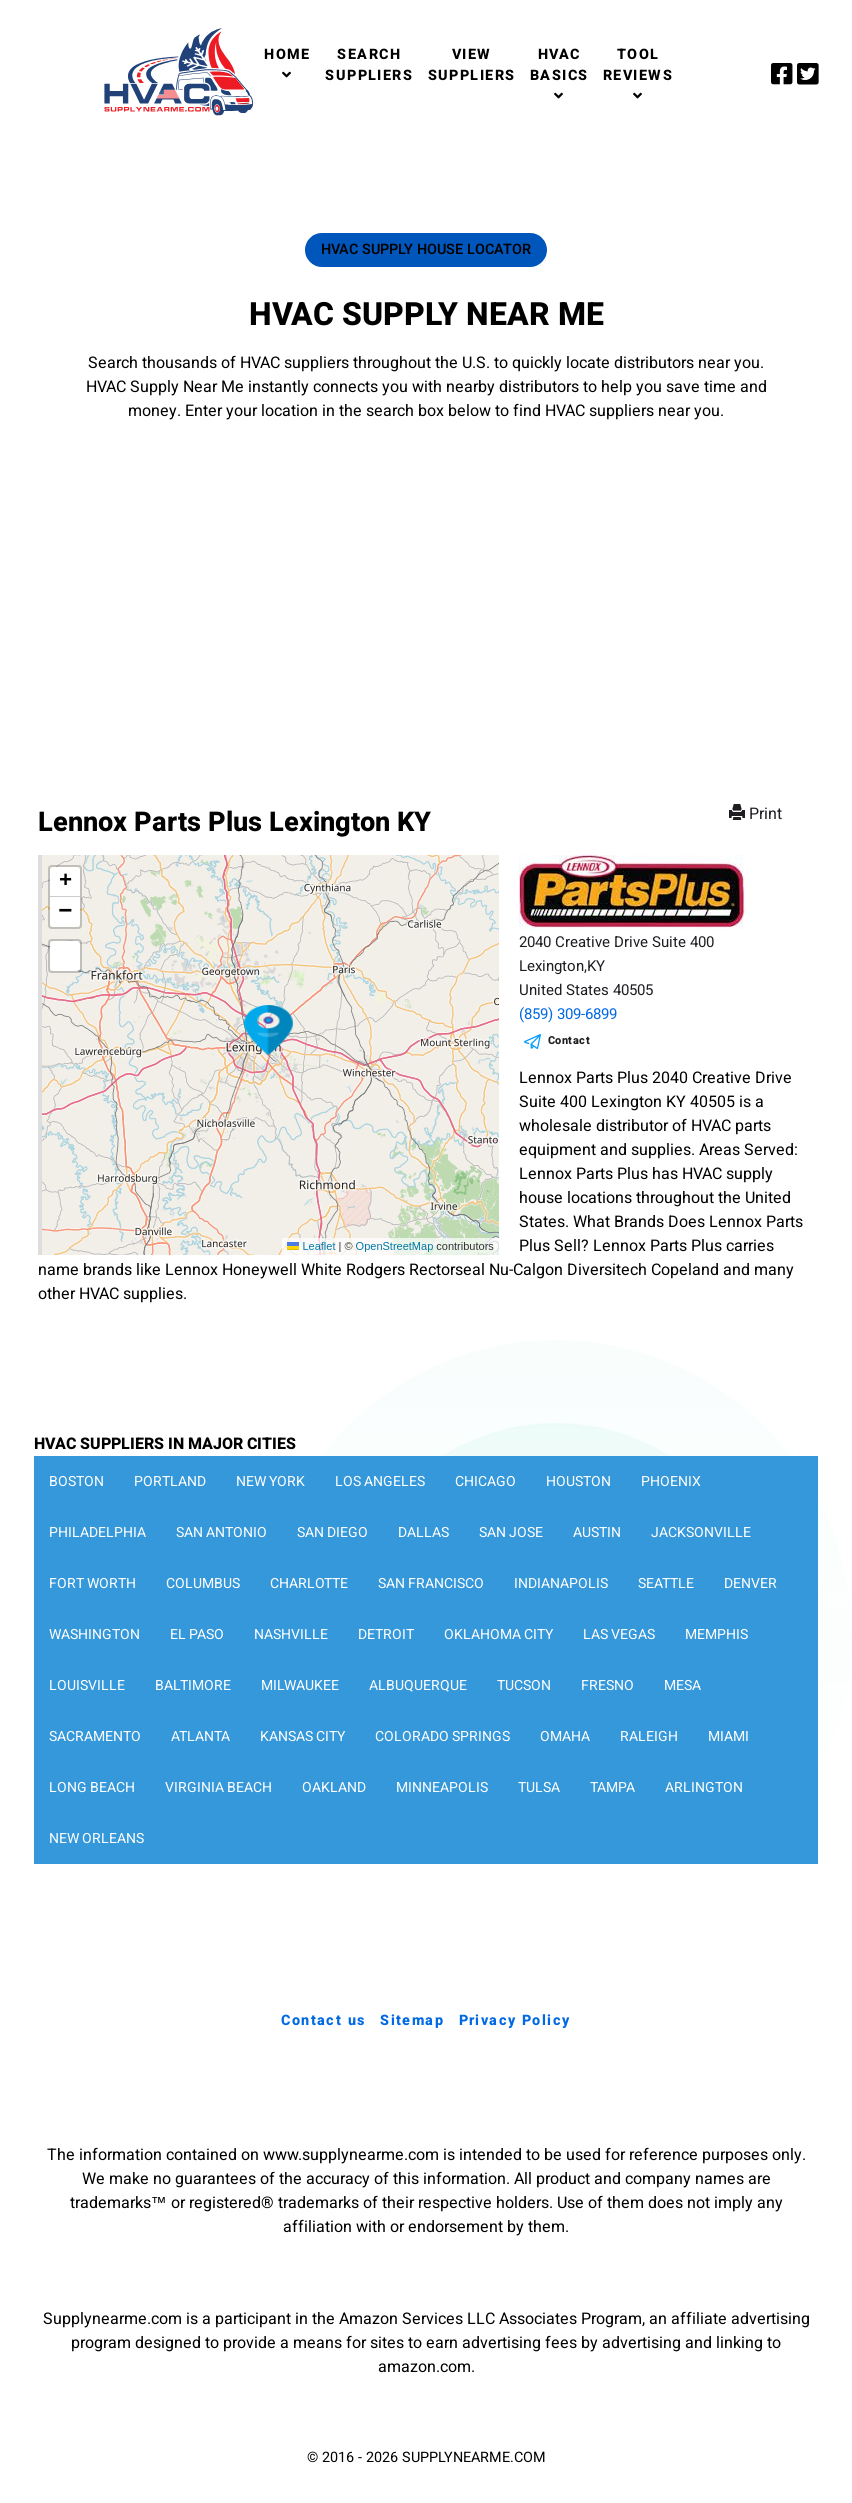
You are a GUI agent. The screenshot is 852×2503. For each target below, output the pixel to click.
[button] (269, 1030)
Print (757, 814)
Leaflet (311, 1246)
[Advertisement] (426, 594)
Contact (569, 1040)
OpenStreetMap (395, 1246)
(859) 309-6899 (568, 1014)
